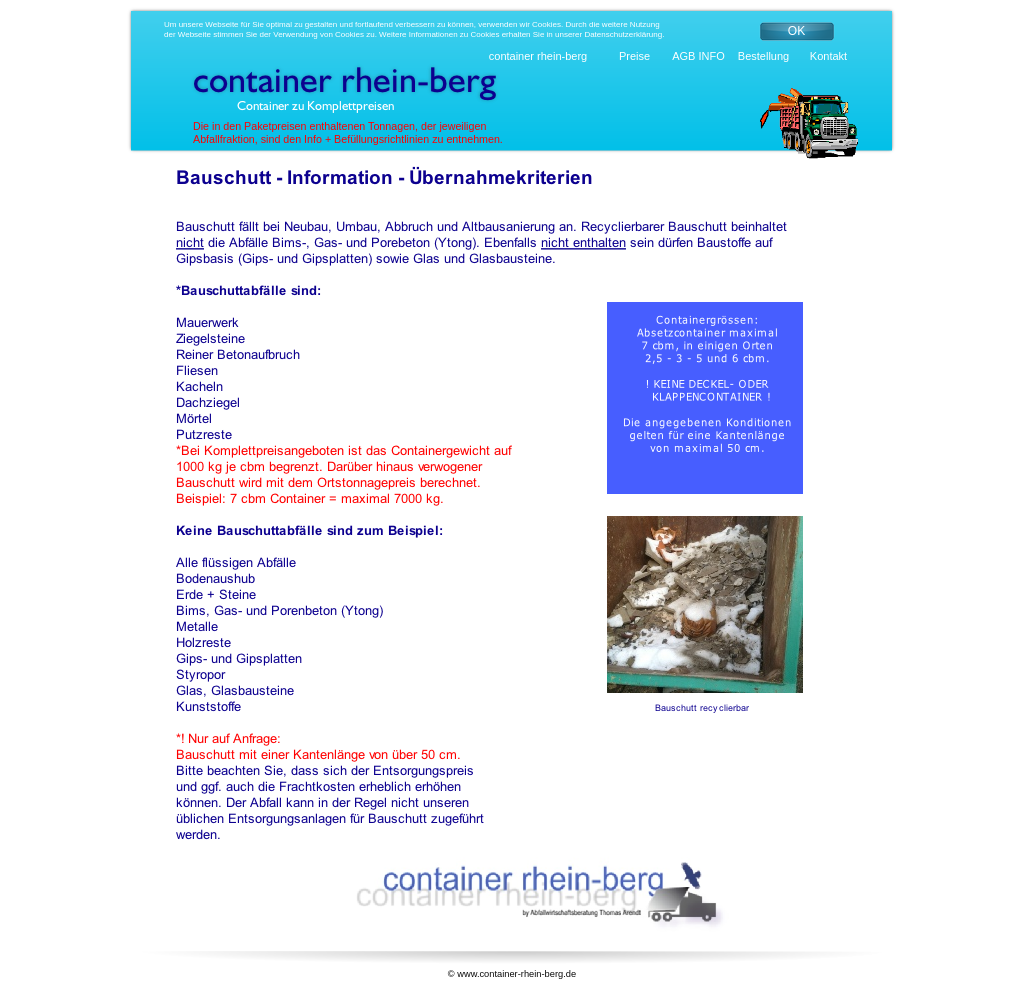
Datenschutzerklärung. (624, 34)
